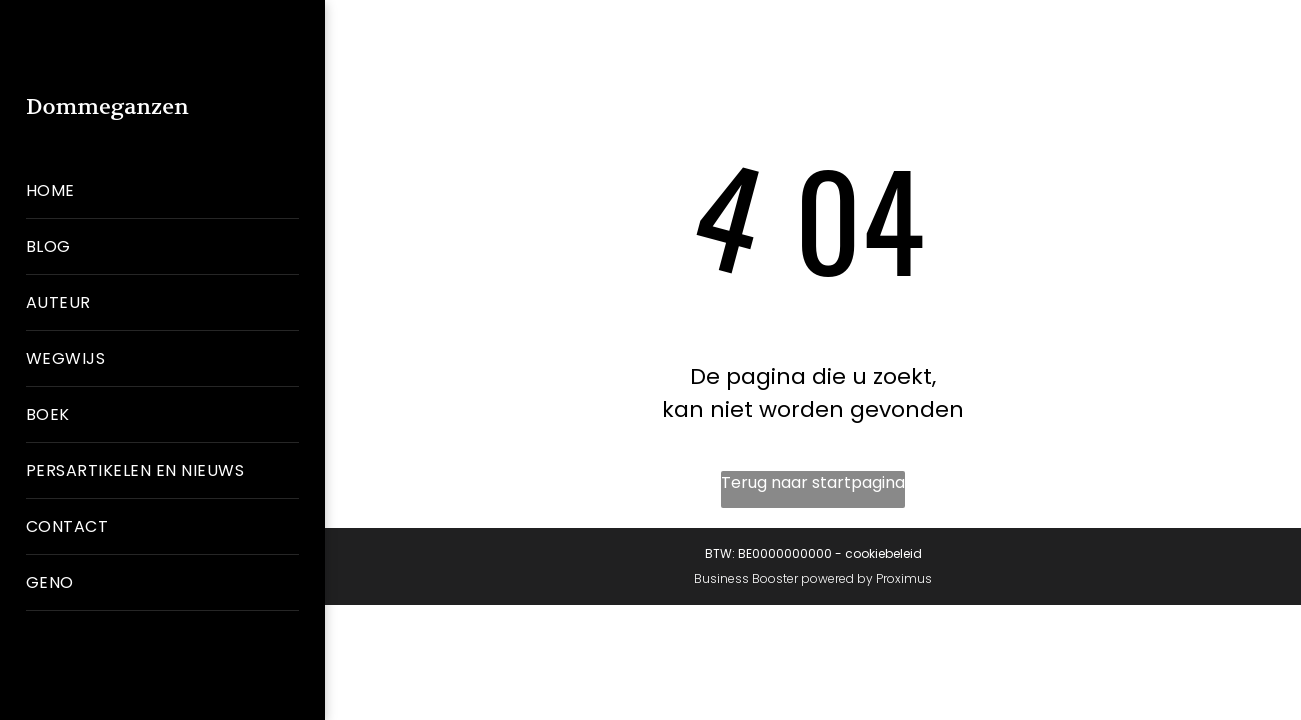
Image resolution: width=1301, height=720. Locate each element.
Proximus (904, 578)
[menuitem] (162, 191)
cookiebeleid (883, 553)
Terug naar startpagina (813, 482)
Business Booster (746, 578)
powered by (837, 578)
